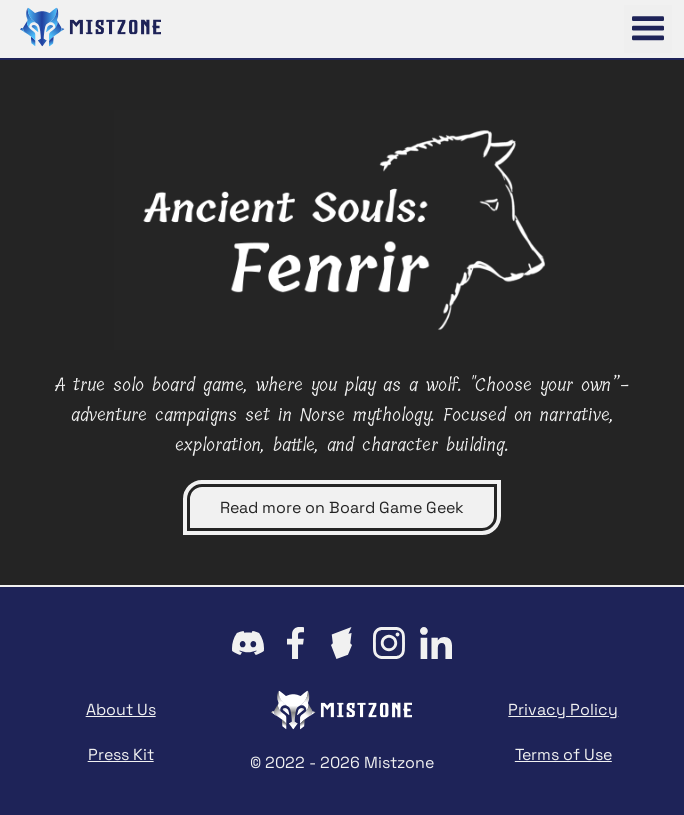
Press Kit (121, 754)
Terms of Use (563, 754)
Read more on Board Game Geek (342, 507)
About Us (121, 709)
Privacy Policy (563, 709)
